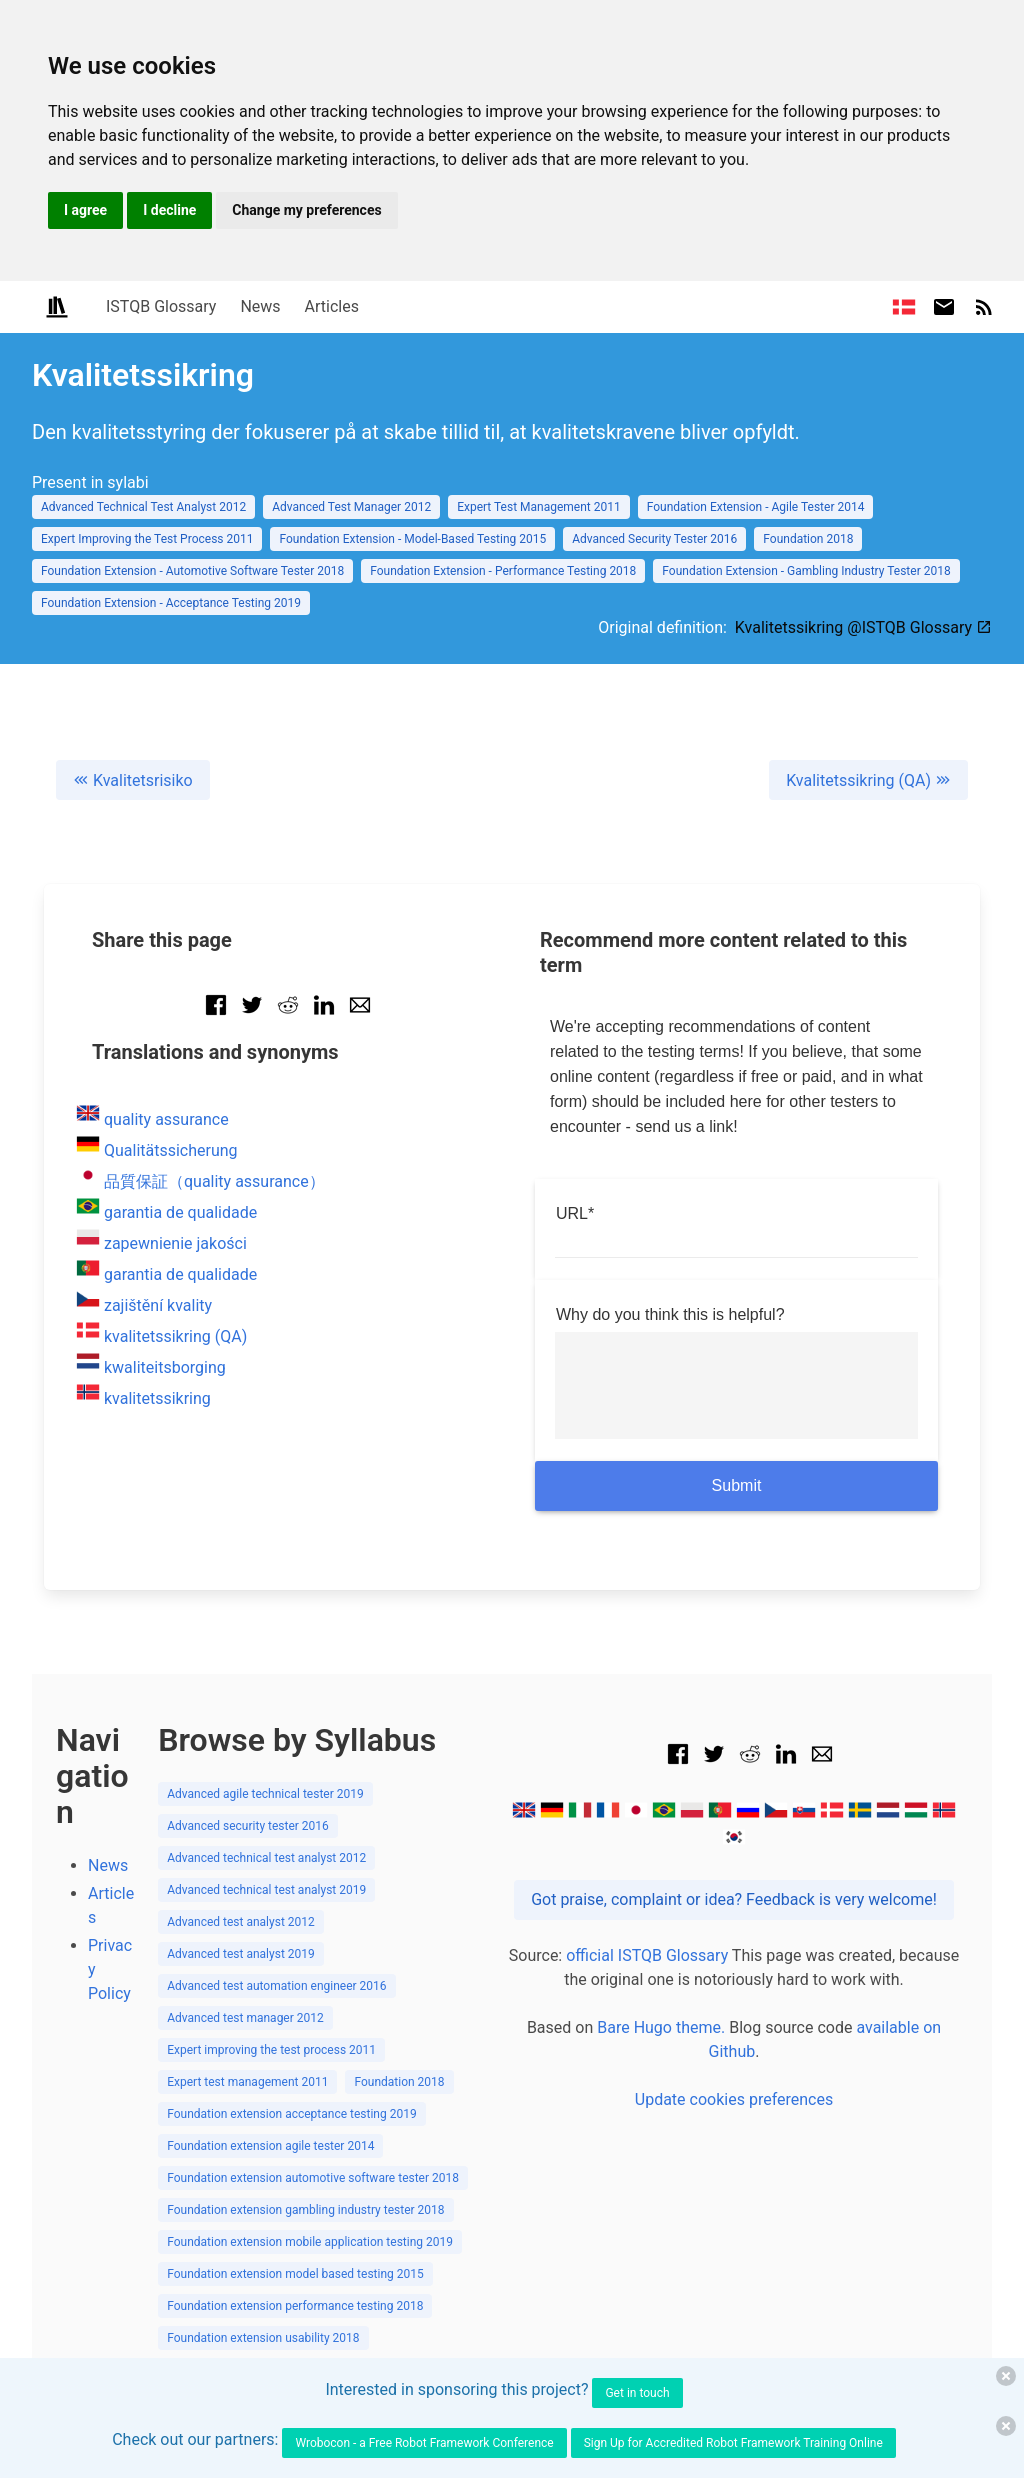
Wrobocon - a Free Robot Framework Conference (424, 2443)
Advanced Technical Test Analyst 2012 (143, 507)
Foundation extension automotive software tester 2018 (313, 2178)
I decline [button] (169, 210)
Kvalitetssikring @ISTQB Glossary (863, 627)
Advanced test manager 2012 (245, 2018)
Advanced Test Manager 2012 (351, 507)
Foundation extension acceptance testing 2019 (292, 2114)
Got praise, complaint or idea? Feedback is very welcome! (734, 1899)
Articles (332, 306)
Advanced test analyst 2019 (241, 1954)
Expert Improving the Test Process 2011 (147, 539)
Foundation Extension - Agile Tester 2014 (756, 507)
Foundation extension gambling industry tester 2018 (305, 2210)
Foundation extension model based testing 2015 (295, 2274)
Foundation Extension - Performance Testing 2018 (503, 571)
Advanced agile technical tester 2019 (265, 1794)
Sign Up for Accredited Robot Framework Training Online (733, 2443)
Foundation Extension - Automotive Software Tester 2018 (192, 571)
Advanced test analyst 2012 (241, 1922)
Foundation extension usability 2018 (263, 2338)
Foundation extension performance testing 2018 (295, 2306)
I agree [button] (85, 210)
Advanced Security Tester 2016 (654, 539)
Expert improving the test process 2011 (271, 2050)
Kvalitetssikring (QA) (868, 780)
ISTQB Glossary (161, 306)
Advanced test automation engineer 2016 (276, 1986)
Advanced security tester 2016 (248, 1826)
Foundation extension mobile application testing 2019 (310, 2242)
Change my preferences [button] (306, 210)
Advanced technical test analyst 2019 (266, 1890)
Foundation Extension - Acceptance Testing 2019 (171, 603)
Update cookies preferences (734, 2099)
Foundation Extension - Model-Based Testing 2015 (412, 539)
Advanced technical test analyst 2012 (266, 1858)
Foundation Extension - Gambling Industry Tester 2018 (806, 571)
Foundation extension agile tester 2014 (270, 2146)
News (260, 306)
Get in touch (637, 2393)
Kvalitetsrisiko (133, 780)
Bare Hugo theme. (661, 2027)
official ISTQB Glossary (647, 1955)
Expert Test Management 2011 (539, 507)
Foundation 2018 (808, 539)
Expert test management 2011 (247, 2082)
